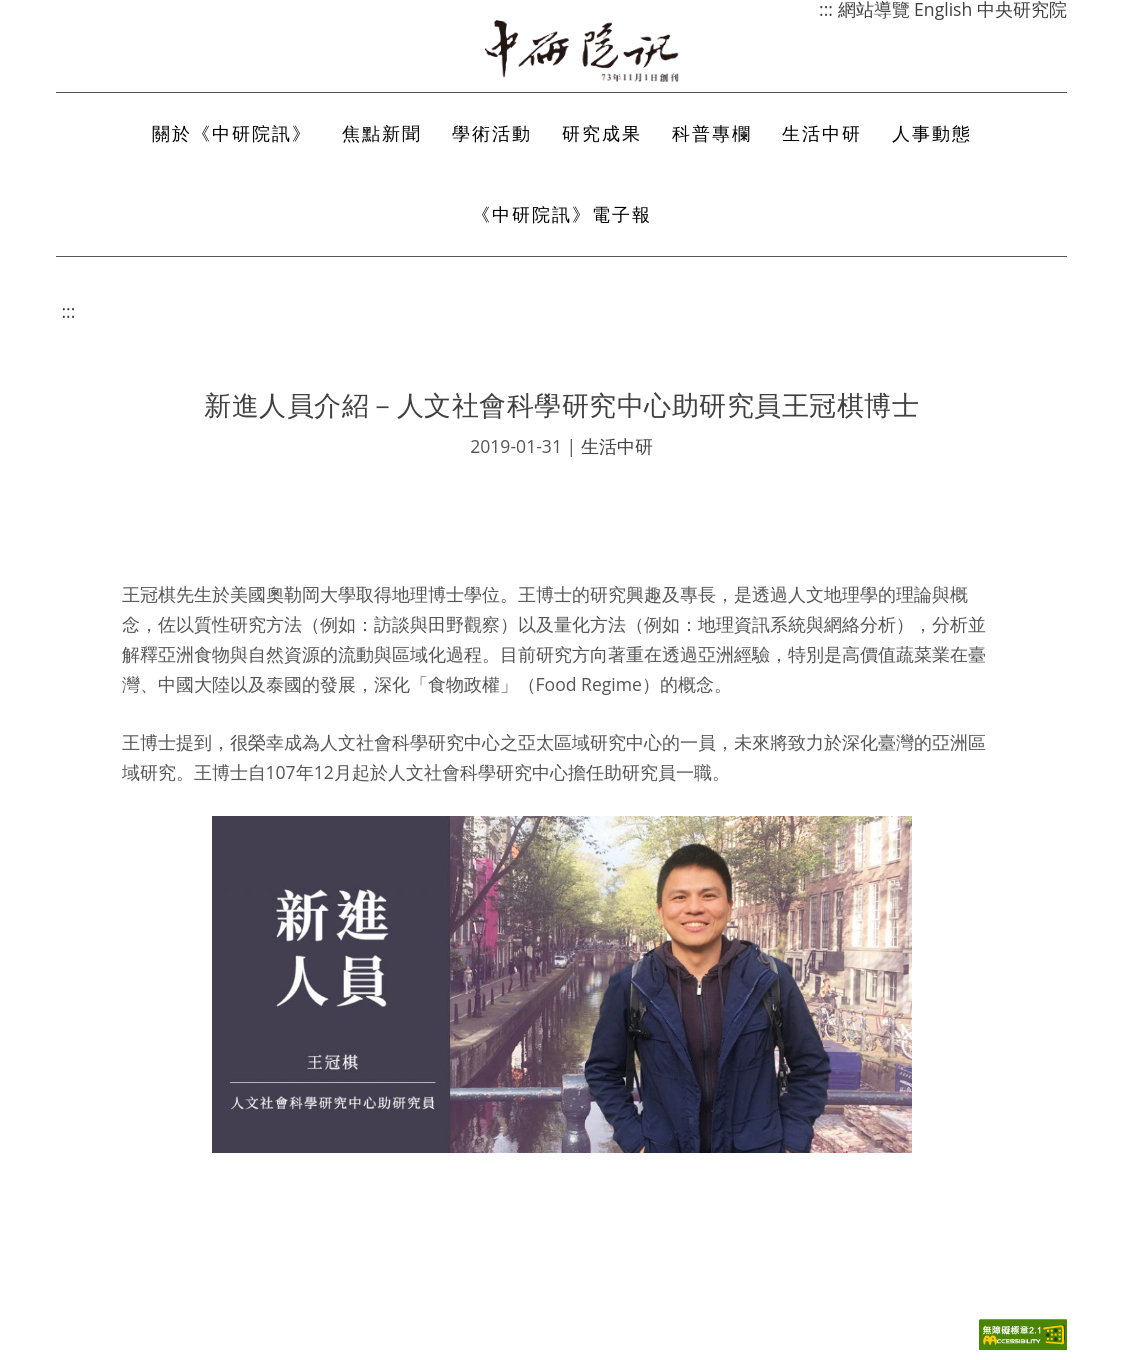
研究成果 (602, 133)
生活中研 (822, 133)
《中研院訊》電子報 (562, 214)
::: (69, 311)
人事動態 (932, 133)
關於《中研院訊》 (232, 133)
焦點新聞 (382, 133)
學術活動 (492, 133)
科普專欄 (712, 133)
